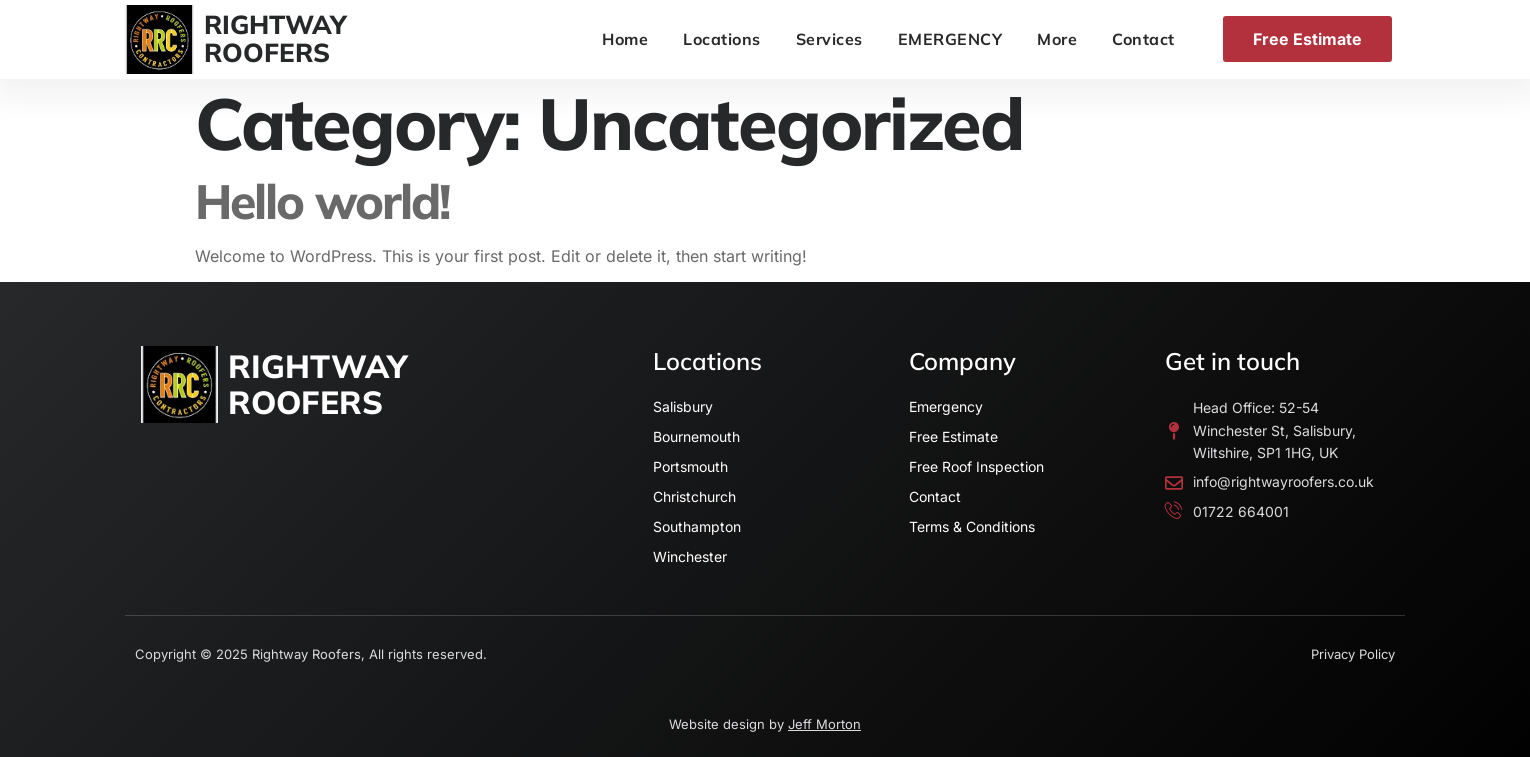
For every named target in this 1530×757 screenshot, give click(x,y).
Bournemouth (696, 436)
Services (829, 39)
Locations (722, 39)
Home (625, 39)
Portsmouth (690, 466)
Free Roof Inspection (976, 466)
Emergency (946, 406)
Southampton (697, 526)
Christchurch (694, 496)
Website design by (765, 724)
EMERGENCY (950, 39)
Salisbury (683, 406)
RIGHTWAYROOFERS (275, 39)
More (1057, 39)
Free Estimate (953, 436)
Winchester (690, 556)
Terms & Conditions (972, 526)
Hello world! (322, 201)
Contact (1143, 39)
